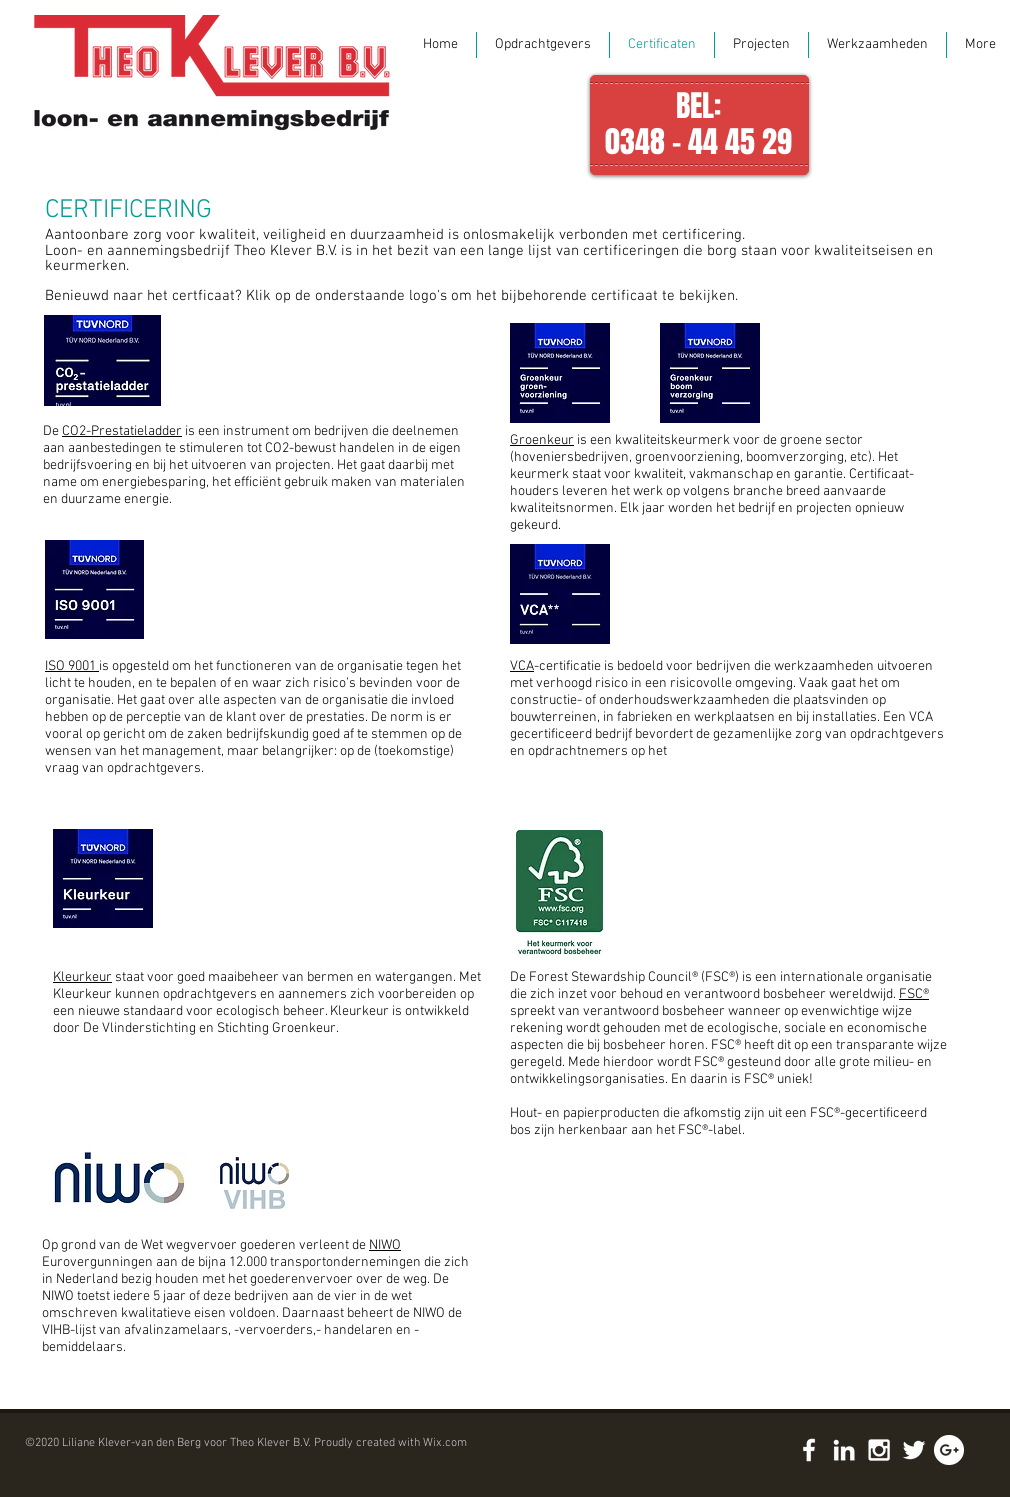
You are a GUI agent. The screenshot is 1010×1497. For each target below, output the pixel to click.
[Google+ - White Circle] (949, 1450)
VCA (522, 666)
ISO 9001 (72, 666)
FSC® (914, 994)
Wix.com (445, 1443)
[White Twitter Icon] (914, 1450)
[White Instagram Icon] (879, 1450)
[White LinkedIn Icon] (844, 1450)
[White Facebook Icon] (809, 1450)
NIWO (385, 1245)
